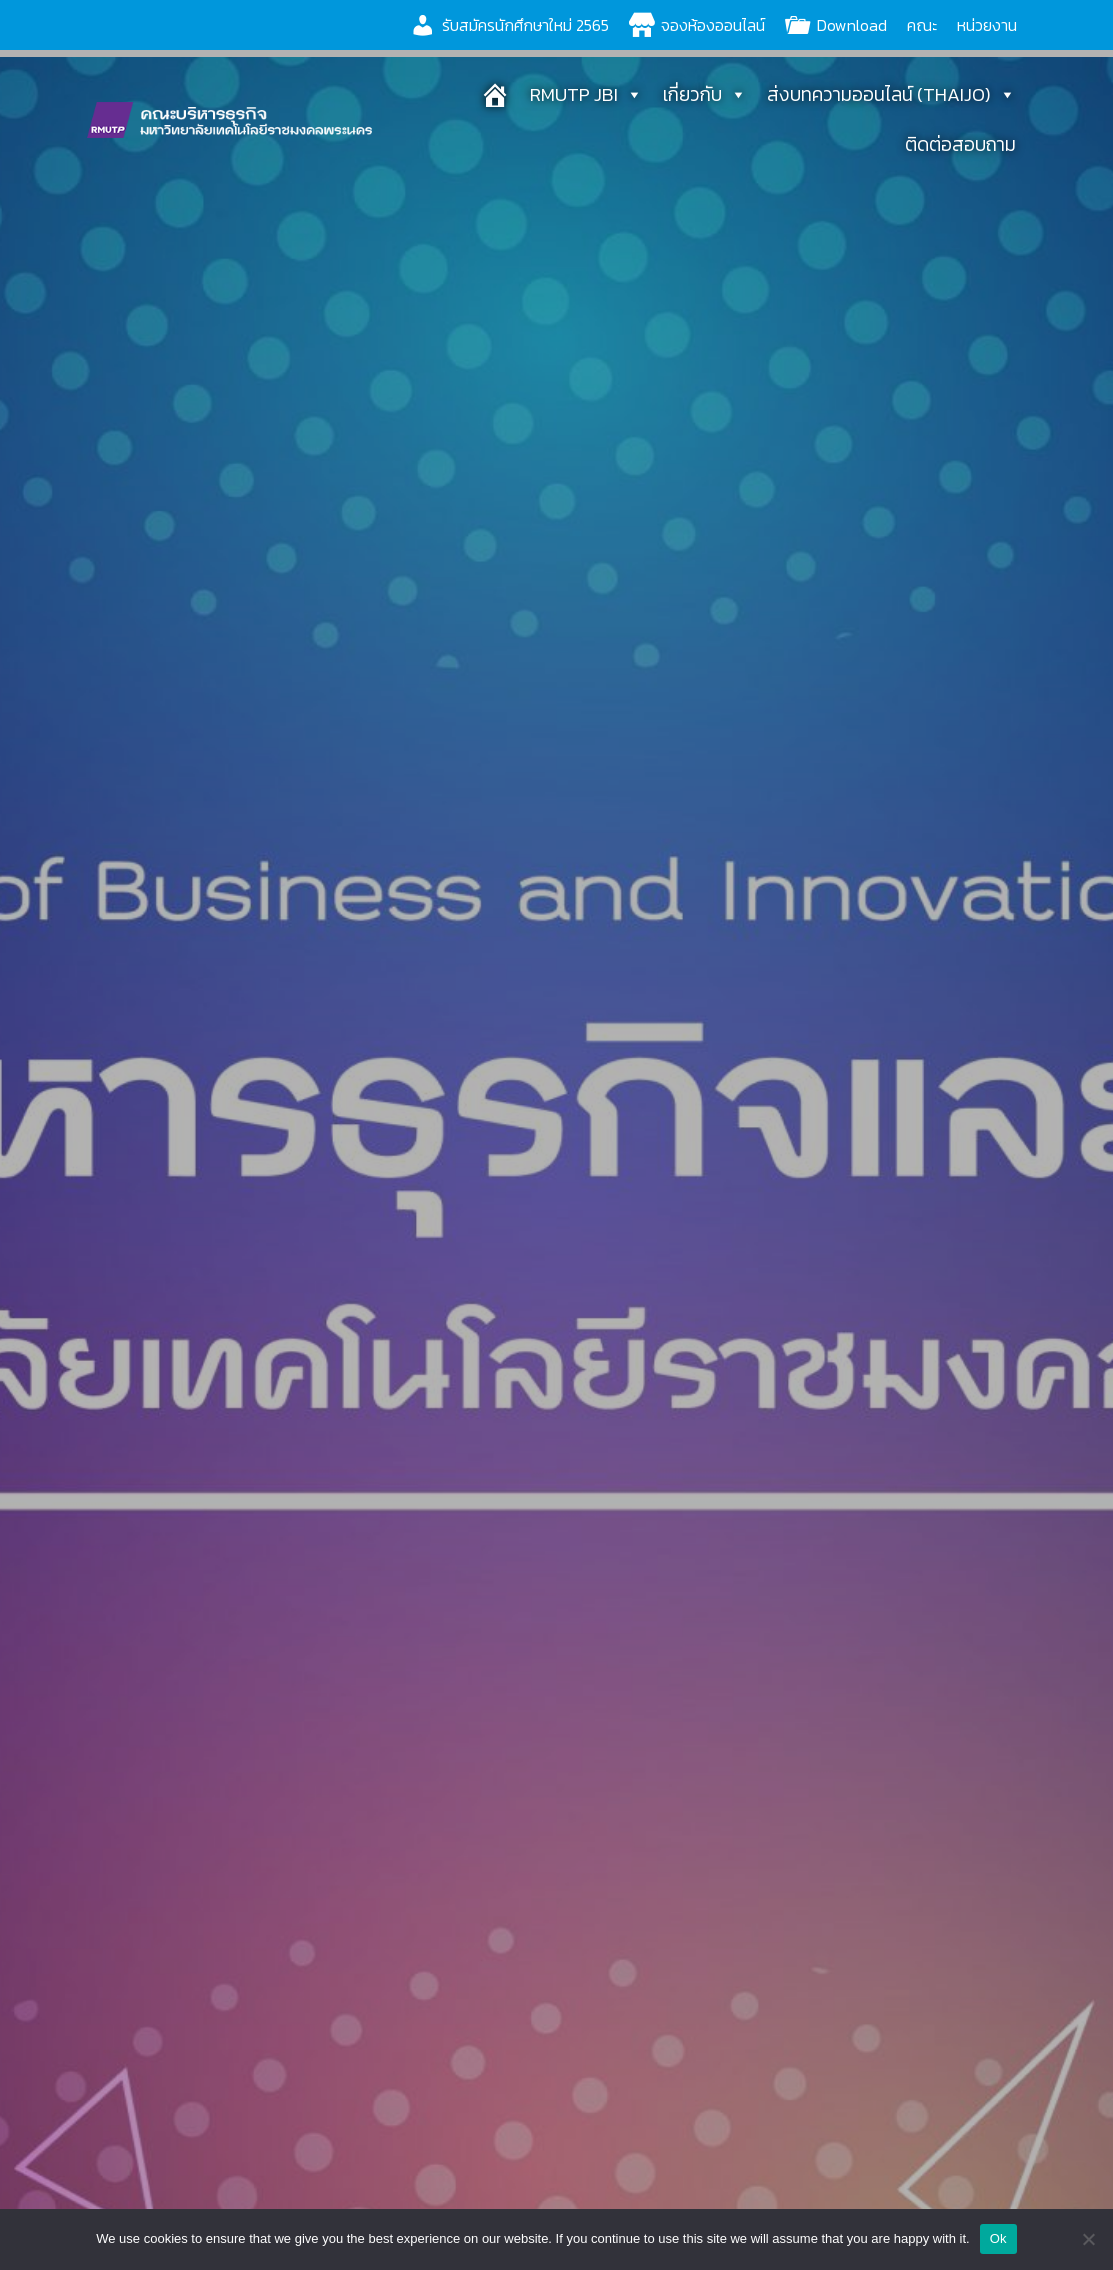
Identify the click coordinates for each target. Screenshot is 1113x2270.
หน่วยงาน (987, 25)
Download (852, 25)
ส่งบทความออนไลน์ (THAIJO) (891, 94)
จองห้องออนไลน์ (713, 25)
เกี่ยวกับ (705, 94)
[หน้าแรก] (495, 95)
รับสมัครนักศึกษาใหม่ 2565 (525, 25)
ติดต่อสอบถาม (960, 144)
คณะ (922, 25)
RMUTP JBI (586, 94)
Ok (998, 2238)
